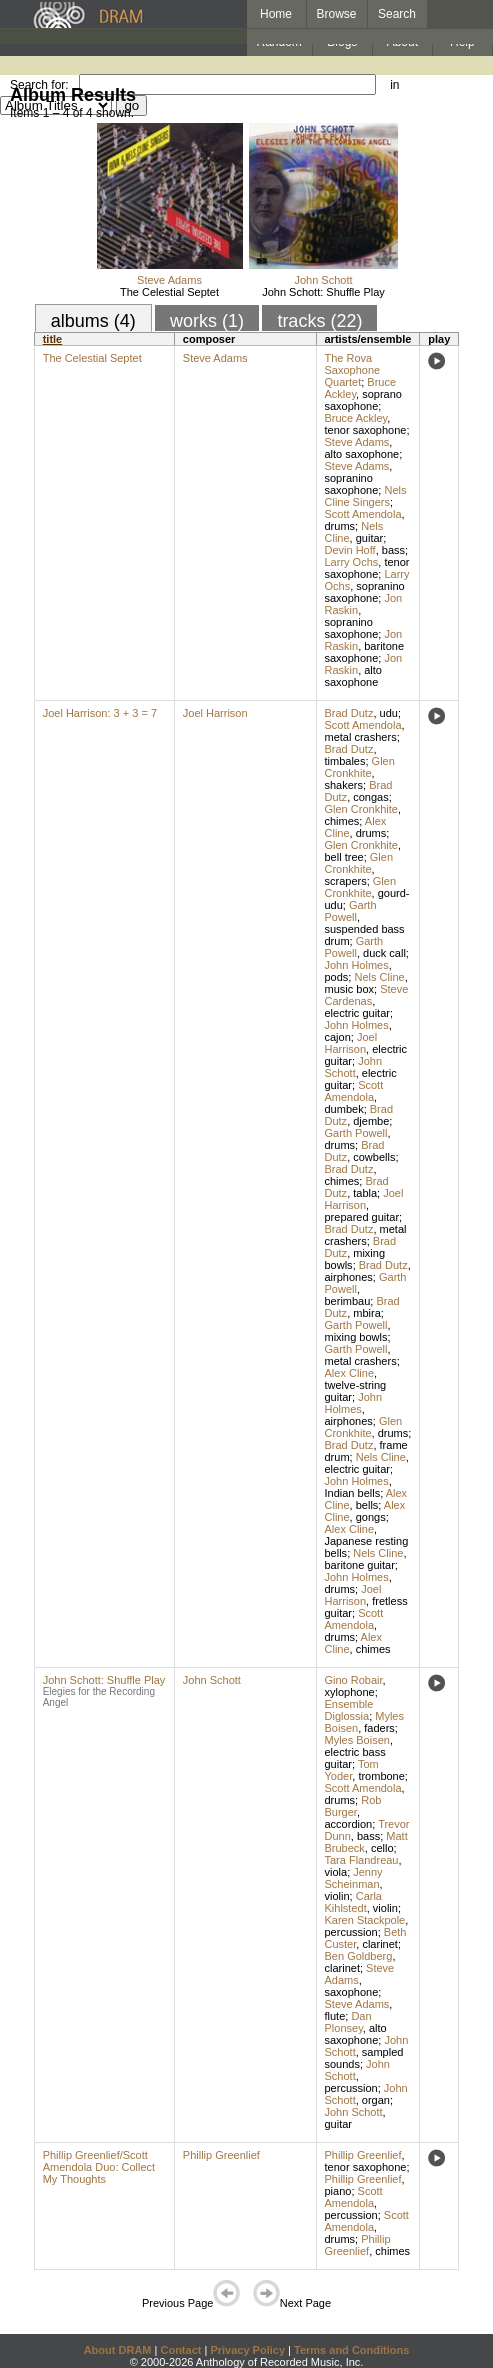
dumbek (344, 1109)
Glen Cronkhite (360, 767)
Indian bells (353, 1493)
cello (382, 1848)
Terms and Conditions (351, 2350)
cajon (338, 1037)
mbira (367, 1313)
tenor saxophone (366, 430)
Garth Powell (351, 911)
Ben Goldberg (359, 1956)
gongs (371, 1517)
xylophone (350, 1692)
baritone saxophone (365, 652)
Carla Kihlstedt (354, 1902)
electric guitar (357, 1013)
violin (337, 1896)
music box (350, 989)
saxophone (352, 1992)
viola (336, 1872)
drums (340, 526)
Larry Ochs (352, 562)
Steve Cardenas (367, 995)
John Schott (323, 280)
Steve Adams (169, 280)
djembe (371, 1121)
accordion (349, 1824)
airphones (349, 1277)
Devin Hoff (350, 550)
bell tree (344, 857)
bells (367, 1505)
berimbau (348, 1301)
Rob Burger (353, 1806)
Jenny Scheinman (354, 1878)
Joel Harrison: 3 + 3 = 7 (100, 713)
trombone (381, 1776)
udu (389, 713)
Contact (180, 2350)
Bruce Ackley (356, 418)
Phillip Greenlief (221, 2155)
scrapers (346, 881)
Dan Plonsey (348, 2022)
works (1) (207, 321)
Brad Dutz (349, 713)
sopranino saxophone (352, 484)
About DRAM (118, 2350)
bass (393, 550)
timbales (345, 761)
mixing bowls (356, 1337)
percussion (351, 1932)
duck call (384, 953)
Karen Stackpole (365, 1920)
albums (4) (93, 321)
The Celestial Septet (169, 292)
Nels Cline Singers (366, 496)
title (53, 339)
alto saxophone (362, 454)
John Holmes (357, 965)
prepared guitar (362, 1217)
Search (397, 14)
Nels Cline (379, 977)
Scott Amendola (363, 514)
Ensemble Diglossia (349, 1710)
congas (370, 797)
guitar (370, 538)
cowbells (374, 1157)
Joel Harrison (215, 713)
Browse (337, 14)
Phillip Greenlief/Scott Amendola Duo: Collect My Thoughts (99, 2167)
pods (337, 977)
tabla (365, 1193)
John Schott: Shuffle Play (323, 292)
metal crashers (361, 737)
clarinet (379, 1944)
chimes (342, 821)
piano (338, 2191)
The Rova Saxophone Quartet (353, 370)
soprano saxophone (363, 400)
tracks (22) (319, 321)
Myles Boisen (357, 1740)
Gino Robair (354, 1680)
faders (379, 1728)
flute (335, 2016)
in (394, 85)
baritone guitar (360, 1565)
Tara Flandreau (362, 1860)
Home (276, 14)
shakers (344, 785)
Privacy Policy (247, 2350)
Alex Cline (350, 1373)
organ (376, 2100)
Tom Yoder (352, 1770)
